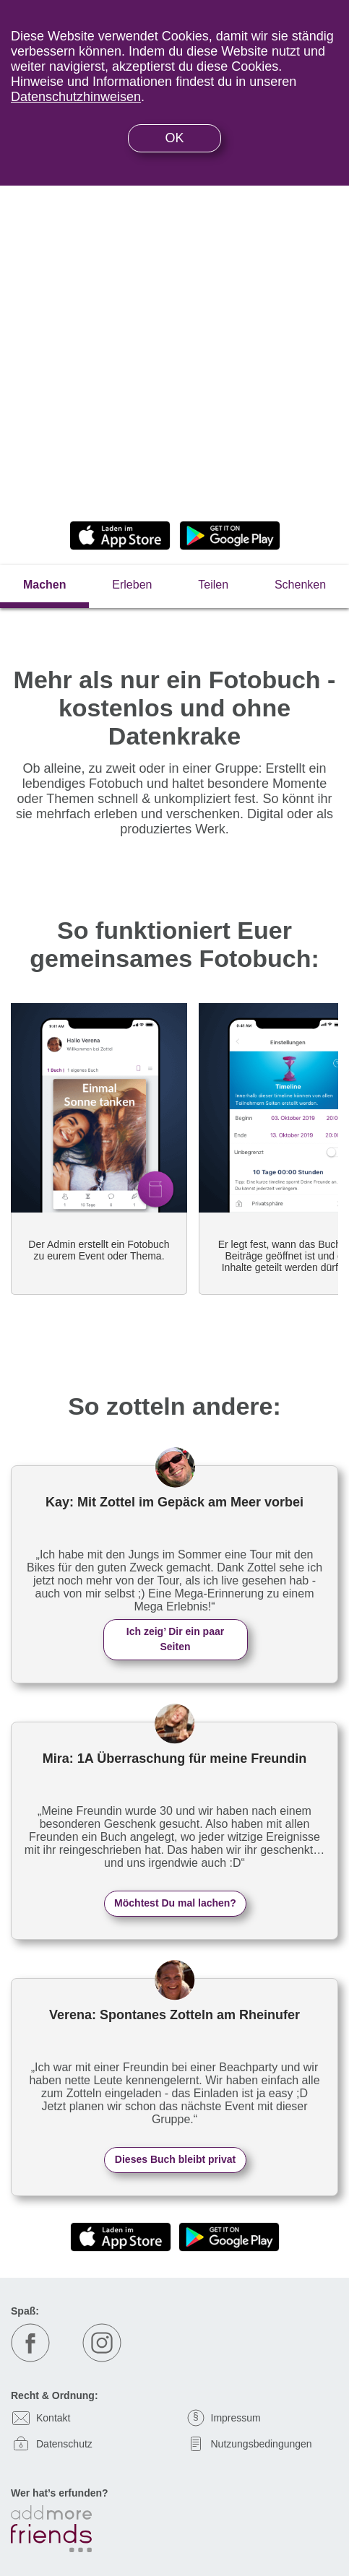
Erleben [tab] (132, 585)
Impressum (236, 2418)
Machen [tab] (44, 585)
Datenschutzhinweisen (76, 97)
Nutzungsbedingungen (261, 2444)
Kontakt (53, 2418)
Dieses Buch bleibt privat (175, 2159)
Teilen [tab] (213, 585)
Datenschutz (64, 2444)
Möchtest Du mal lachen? (175, 1903)
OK (174, 138)
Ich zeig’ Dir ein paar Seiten (175, 1639)
